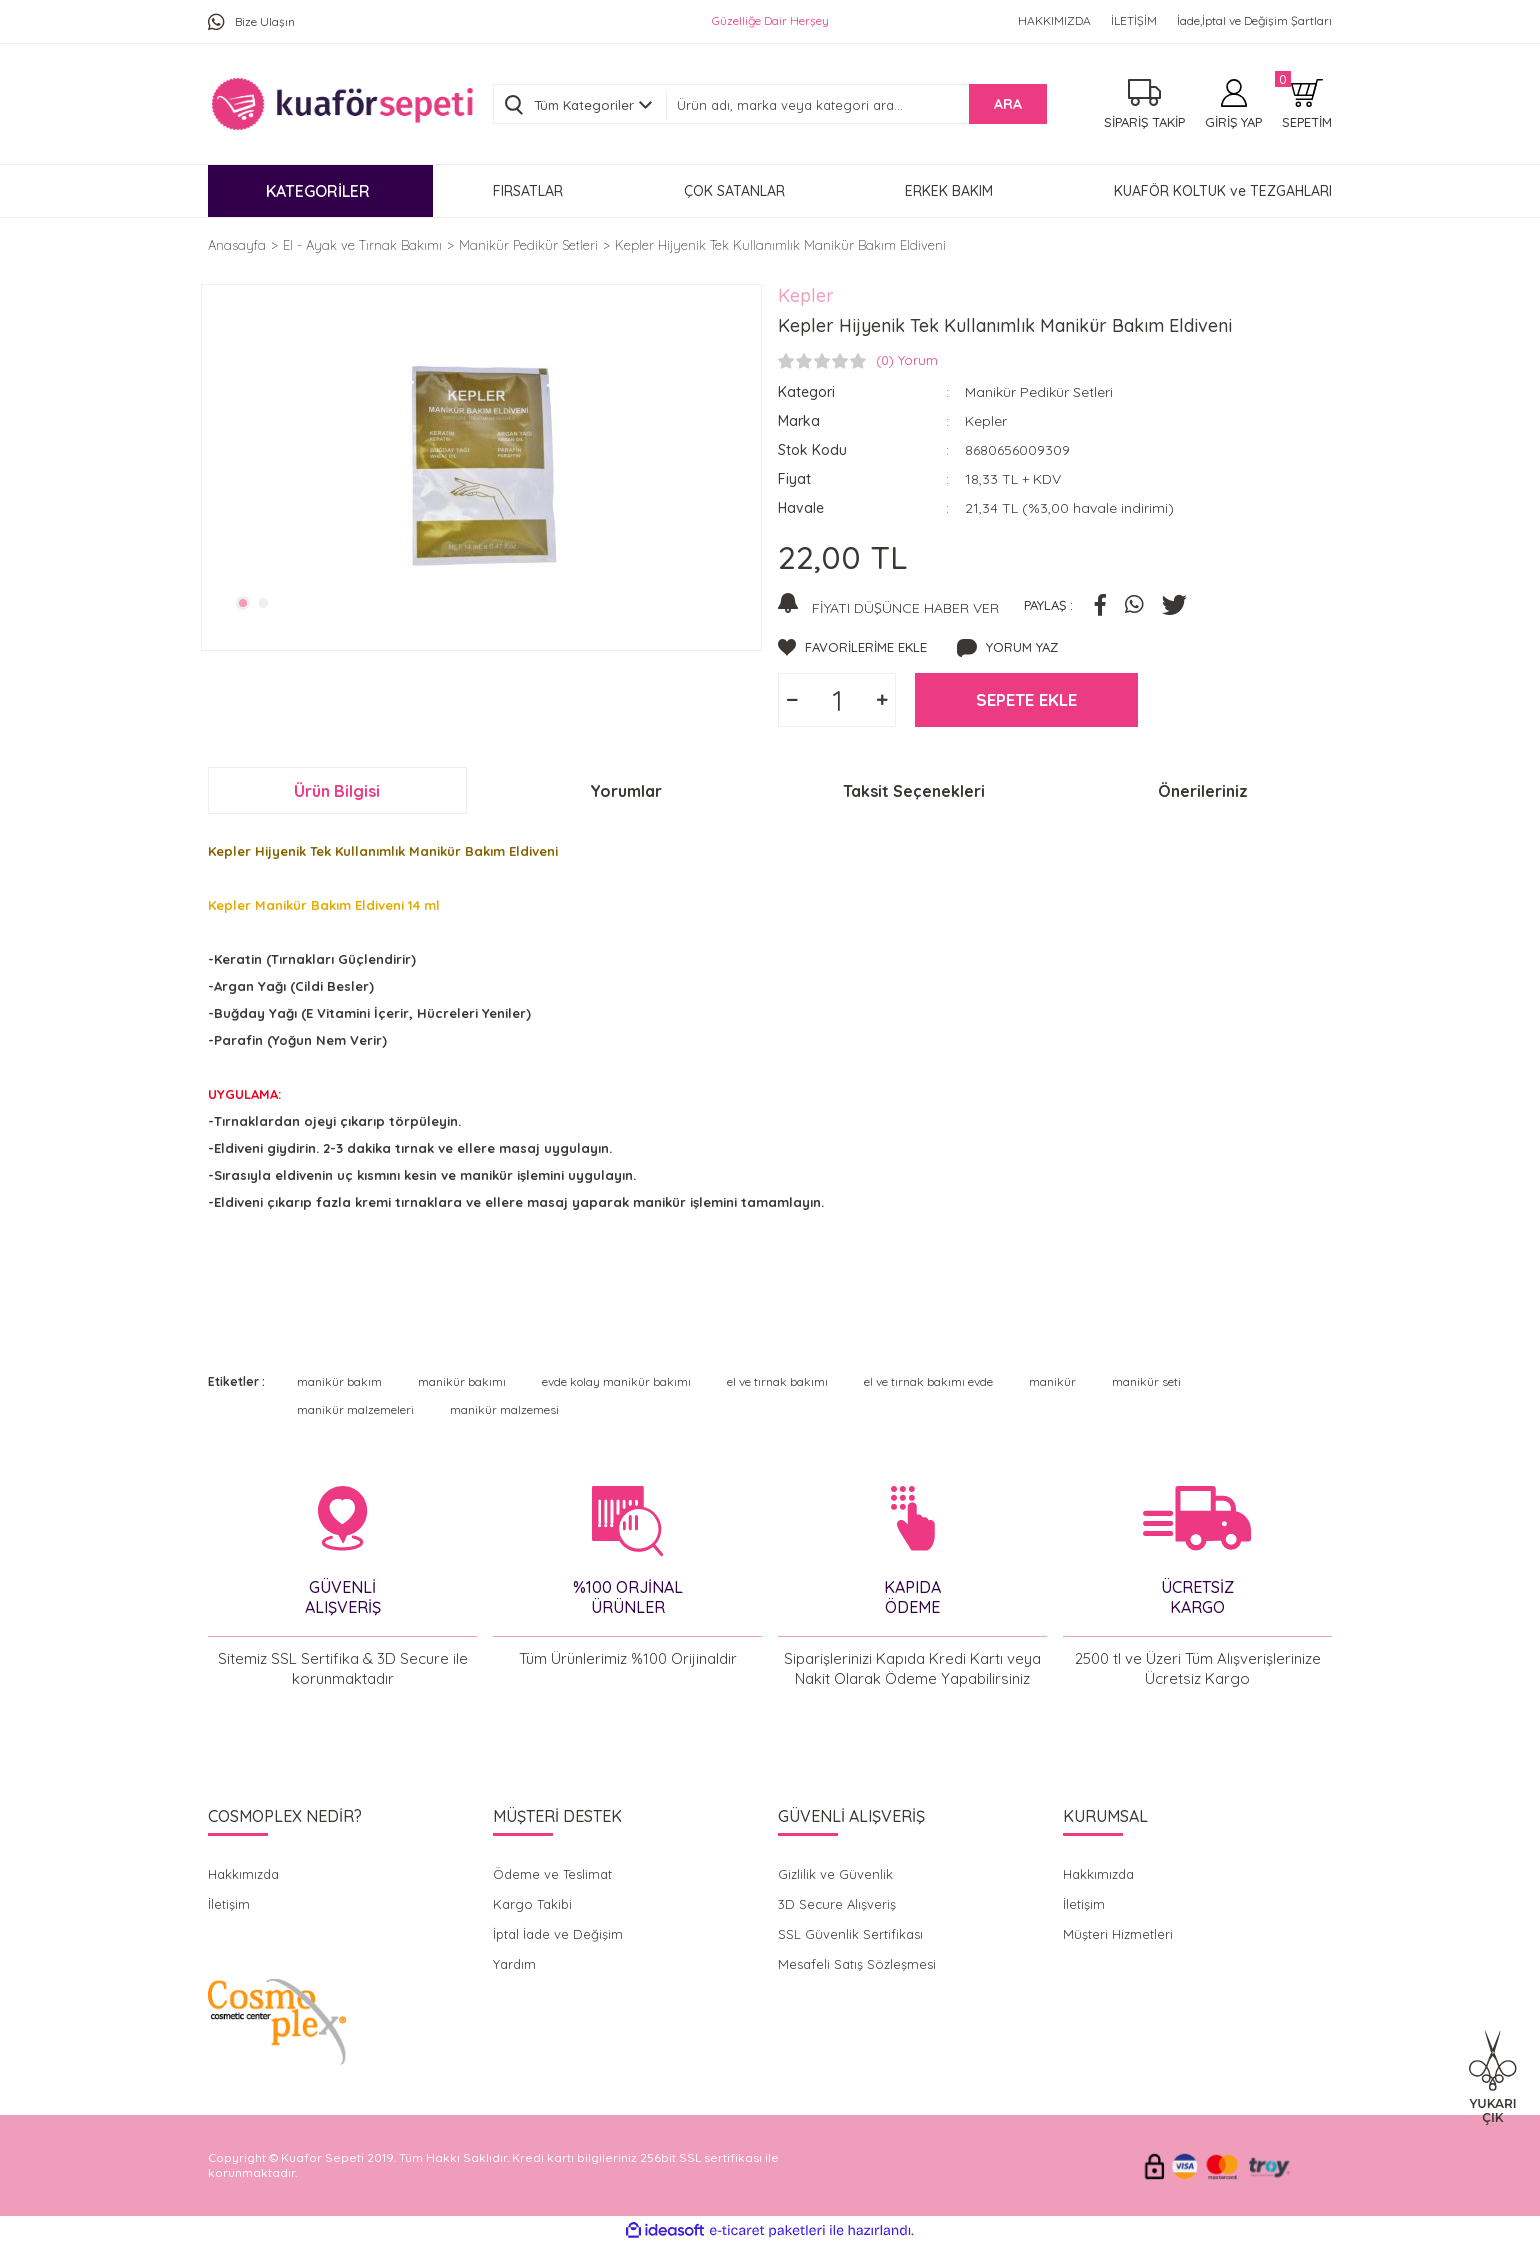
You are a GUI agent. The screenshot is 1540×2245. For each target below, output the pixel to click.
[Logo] (342, 104)
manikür (1052, 1381)
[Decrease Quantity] (792, 700)
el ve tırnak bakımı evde (928, 1381)
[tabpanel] (481, 465)
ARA (1008, 104)
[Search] (856, 105)
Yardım (514, 1964)
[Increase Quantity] (882, 700)
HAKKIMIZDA (1054, 20)
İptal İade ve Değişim (558, 1934)
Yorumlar (626, 791)
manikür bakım (339, 1381)
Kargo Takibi (532, 1904)
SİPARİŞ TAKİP (1144, 122)
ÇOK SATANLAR (734, 191)
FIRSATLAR (528, 191)
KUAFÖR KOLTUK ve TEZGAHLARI (1223, 191)
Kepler (806, 295)
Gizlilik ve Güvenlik (835, 1874)
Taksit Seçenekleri (914, 791)
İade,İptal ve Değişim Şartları (1254, 20)
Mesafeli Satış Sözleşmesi (857, 1964)
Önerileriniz (1203, 791)
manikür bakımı (462, 1381)
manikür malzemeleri (355, 1409)
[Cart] (1307, 104)
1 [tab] (243, 603)
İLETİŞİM (1134, 20)
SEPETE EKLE (1026, 699)
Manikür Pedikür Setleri (1039, 392)
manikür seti (1146, 1381)
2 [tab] (264, 603)
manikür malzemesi (504, 1409)
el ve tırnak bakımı (777, 1381)
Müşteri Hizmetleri (1118, 1934)
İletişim (229, 1904)
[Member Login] (1233, 104)
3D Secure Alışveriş (837, 1904)
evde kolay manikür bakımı (616, 1381)
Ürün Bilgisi (337, 791)
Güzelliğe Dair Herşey (770, 20)
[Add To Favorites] (852, 648)
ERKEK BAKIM (949, 191)
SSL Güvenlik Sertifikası (850, 1934)
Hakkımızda (243, 1874)
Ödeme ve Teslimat (552, 1874)
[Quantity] (837, 700)
